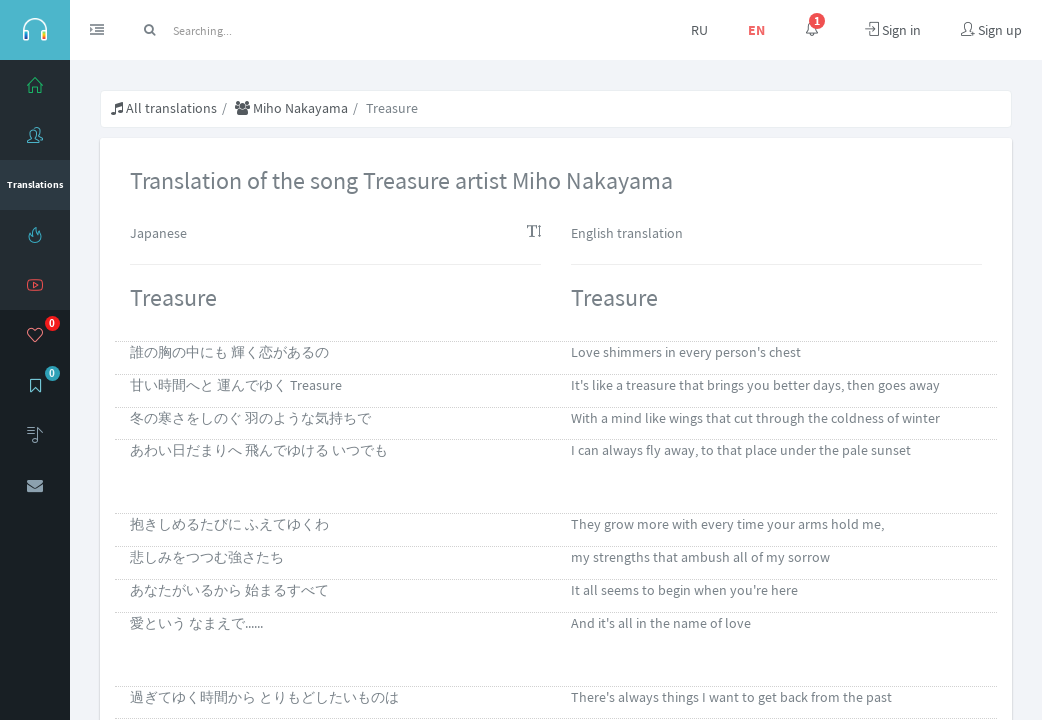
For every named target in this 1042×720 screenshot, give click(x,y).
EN (756, 30)
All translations (164, 108)
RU (699, 30)
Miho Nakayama (291, 108)
